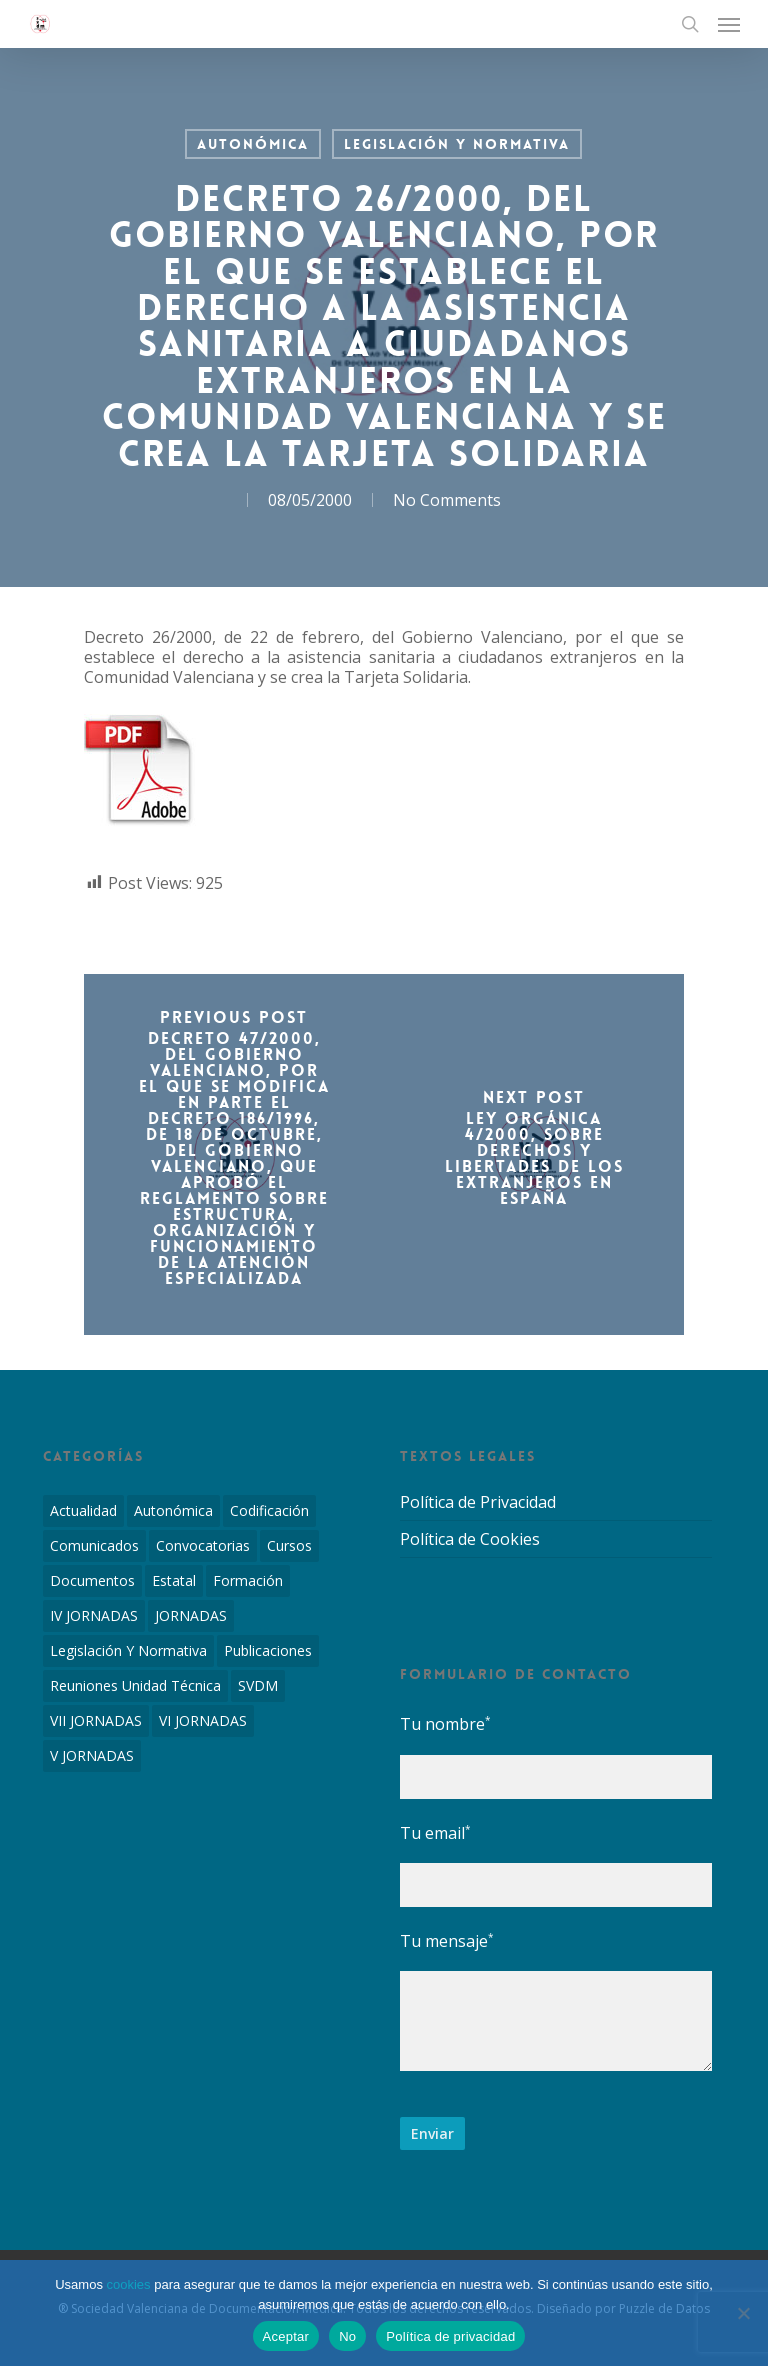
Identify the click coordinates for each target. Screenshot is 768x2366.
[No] (743, 2313)
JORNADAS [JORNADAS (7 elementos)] (191, 1615)
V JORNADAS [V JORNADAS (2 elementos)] (92, 1755)
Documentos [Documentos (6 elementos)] (92, 1580)
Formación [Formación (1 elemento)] (248, 1580)
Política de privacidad (450, 2336)
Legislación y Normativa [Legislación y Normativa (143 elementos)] (128, 1650)
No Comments (447, 500)
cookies (129, 2284)
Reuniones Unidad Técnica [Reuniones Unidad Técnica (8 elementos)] (135, 1685)
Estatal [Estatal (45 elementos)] (174, 1580)
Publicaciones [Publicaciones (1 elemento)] (268, 1650)
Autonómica (253, 144)
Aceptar (286, 2336)
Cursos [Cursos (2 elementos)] (289, 1545)
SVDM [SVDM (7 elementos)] (258, 1685)
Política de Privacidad (478, 1502)
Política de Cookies (470, 1539)
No (347, 2336)
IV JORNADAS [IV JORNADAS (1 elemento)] (94, 1615)
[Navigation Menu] (729, 24)
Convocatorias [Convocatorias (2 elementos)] (203, 1545)
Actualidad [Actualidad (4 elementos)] (83, 1510)
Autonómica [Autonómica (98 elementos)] (173, 1510)
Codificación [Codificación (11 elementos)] (269, 1510)
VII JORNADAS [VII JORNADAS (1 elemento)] (96, 1720)
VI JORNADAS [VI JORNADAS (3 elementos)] (203, 1720)
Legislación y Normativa (457, 144)
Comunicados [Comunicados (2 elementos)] (94, 1545)
